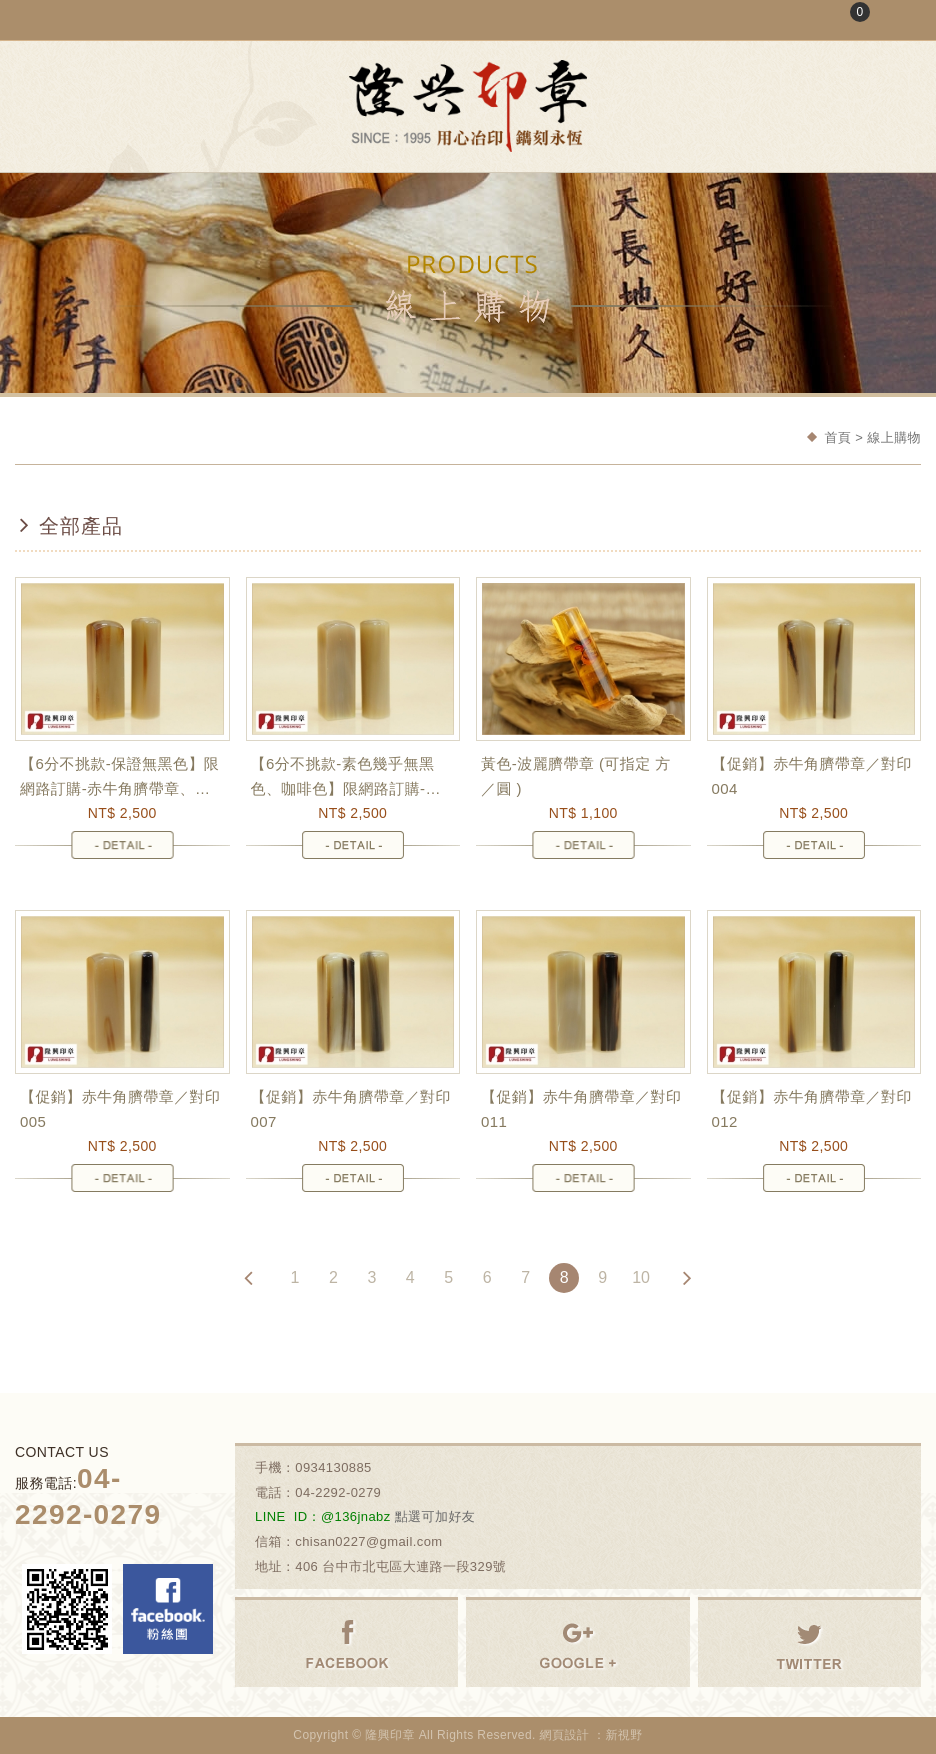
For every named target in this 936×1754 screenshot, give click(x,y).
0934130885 (333, 1467)
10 (641, 1277)
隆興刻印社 (468, 106)
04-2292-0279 (338, 1492)
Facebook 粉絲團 (168, 1609)
